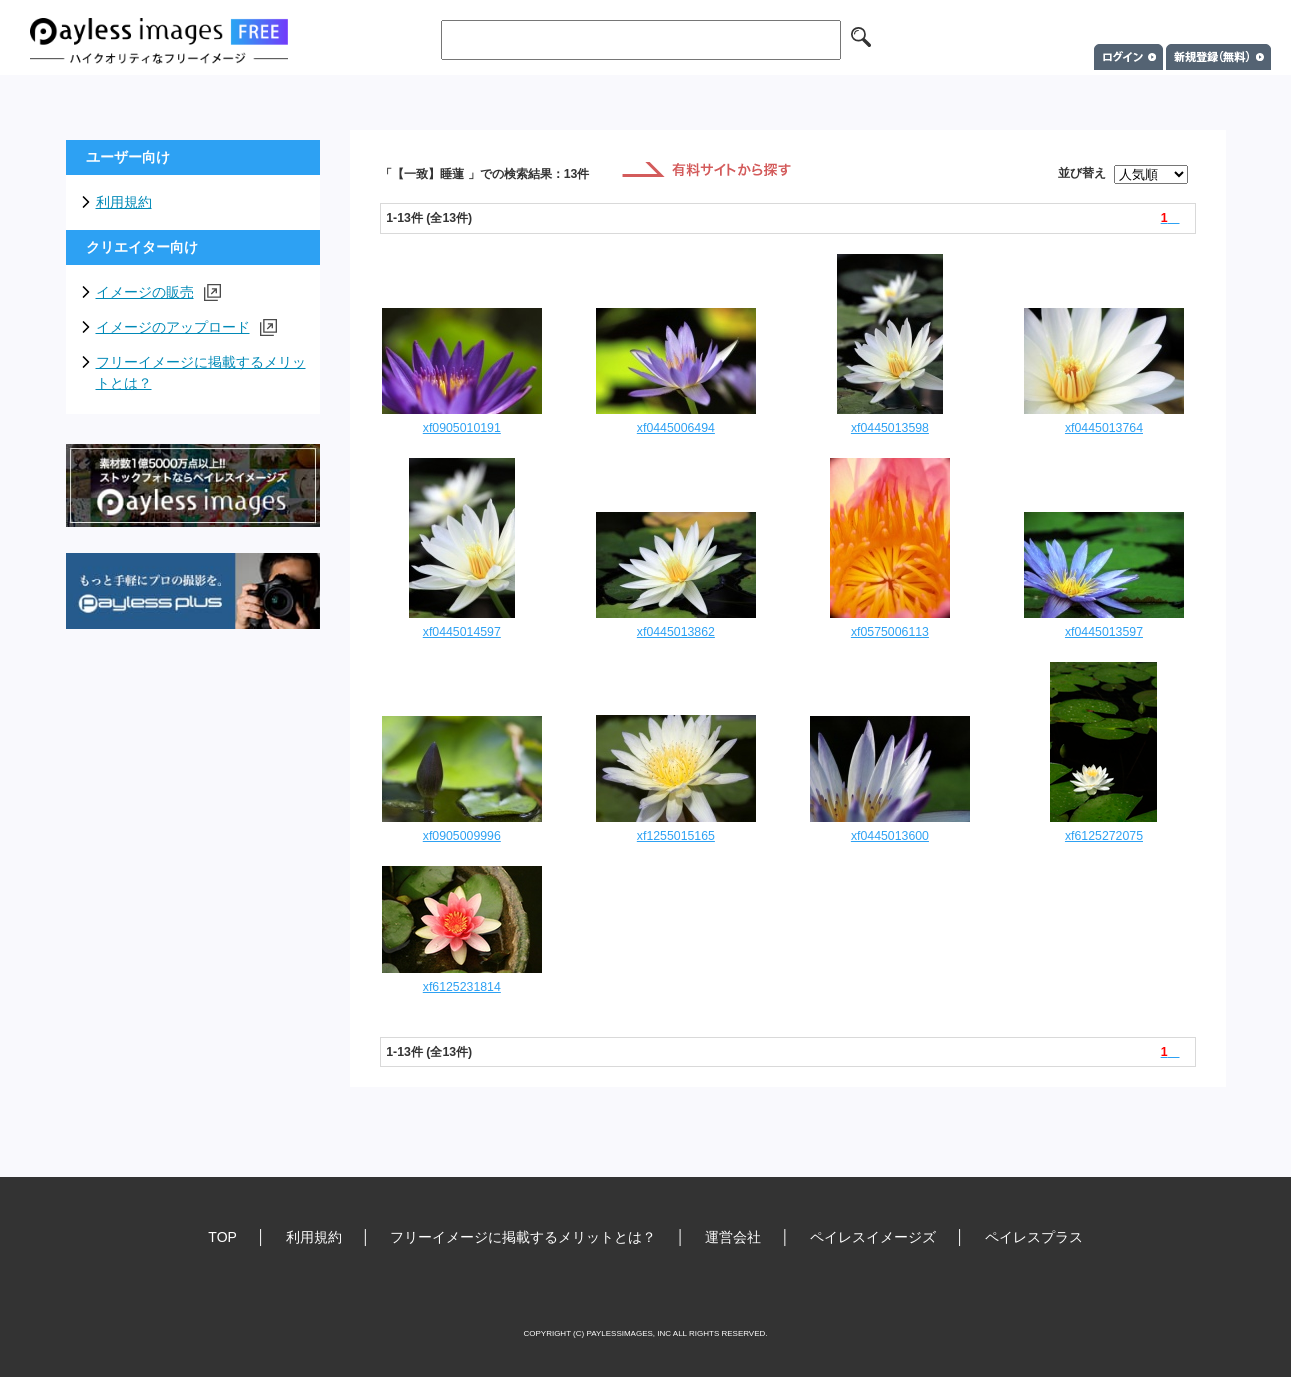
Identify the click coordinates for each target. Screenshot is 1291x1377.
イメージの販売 (158, 292)
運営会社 (733, 1237)
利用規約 (124, 202)
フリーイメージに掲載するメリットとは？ (201, 372)
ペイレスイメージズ (873, 1237)
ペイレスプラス (1034, 1237)
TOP (222, 1237)
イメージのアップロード (186, 327)
